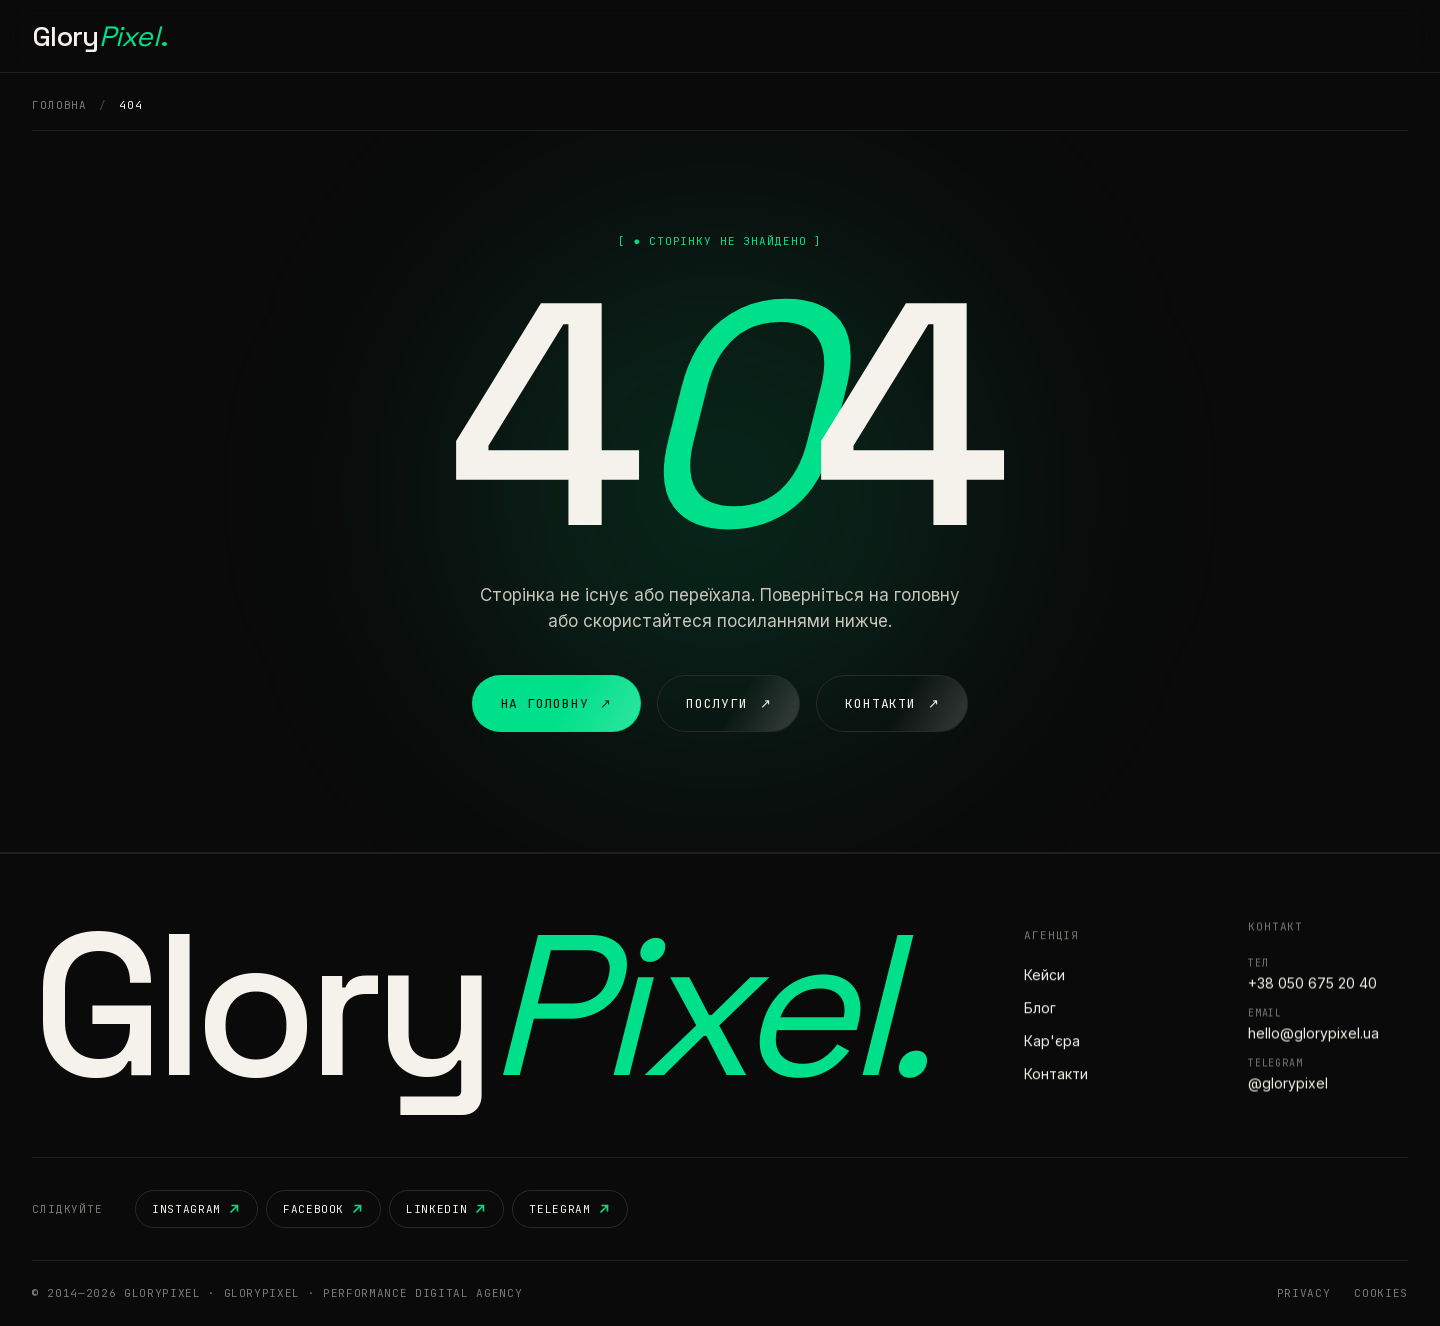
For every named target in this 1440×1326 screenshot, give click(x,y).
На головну (557, 704)
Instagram (196, 1209)
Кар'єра (740, 36)
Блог (810, 36)
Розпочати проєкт (1320, 36)
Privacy (1304, 1293)
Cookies (1381, 1293)
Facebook (323, 1209)
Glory (100, 36)
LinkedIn (446, 1209)
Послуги (595, 36)
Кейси (667, 36)
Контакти (883, 36)
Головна (514, 36)
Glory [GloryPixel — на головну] (479, 1005)
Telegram (569, 1209)
